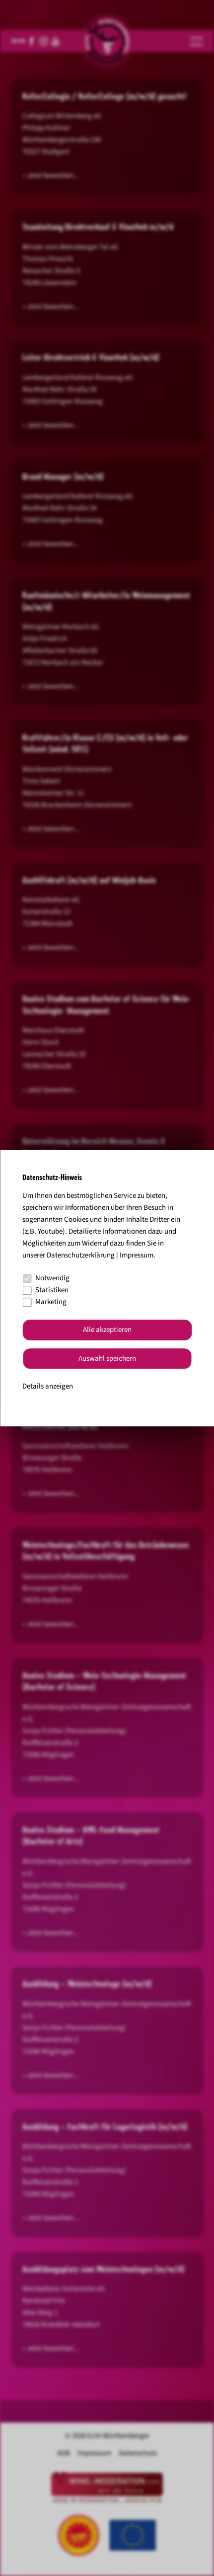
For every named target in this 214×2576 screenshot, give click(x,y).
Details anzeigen (47, 1387)
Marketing (44, 1302)
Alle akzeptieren (107, 1330)
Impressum (136, 1255)
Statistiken (45, 1290)
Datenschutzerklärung (81, 1255)
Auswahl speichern (107, 1358)
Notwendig (46, 1278)
